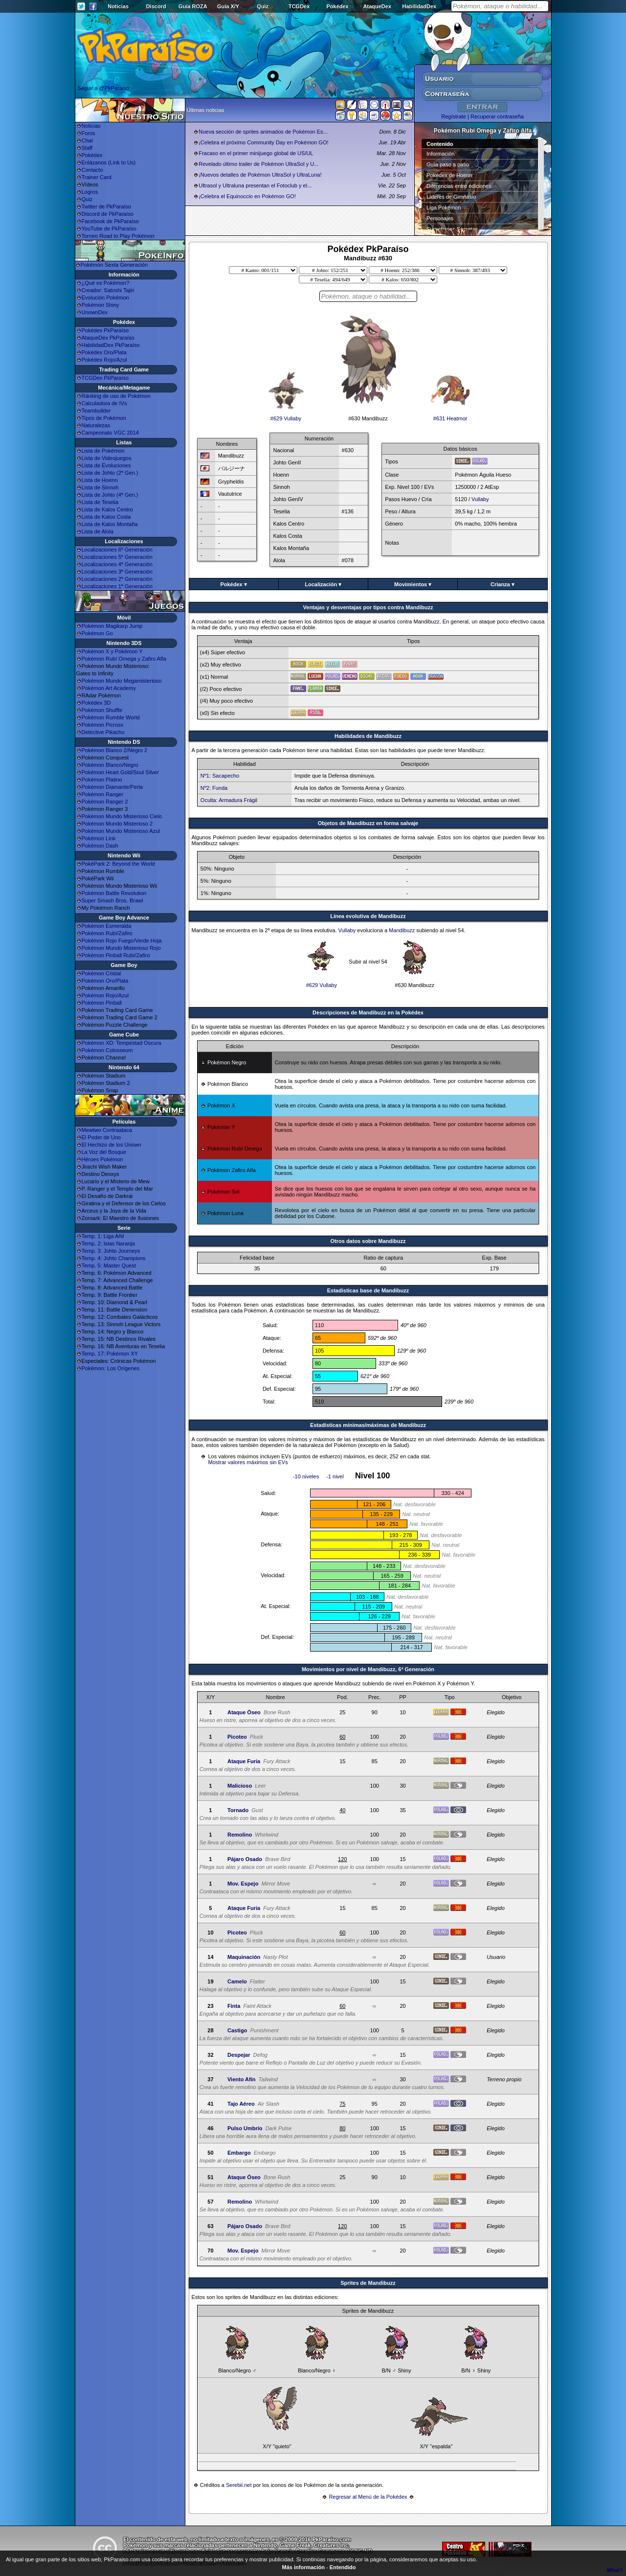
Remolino (239, 1835)
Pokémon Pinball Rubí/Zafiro (116, 955)
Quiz (262, 6)
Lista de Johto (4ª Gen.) (110, 495)
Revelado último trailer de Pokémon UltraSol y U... (258, 164)
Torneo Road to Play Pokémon (118, 236)
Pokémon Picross (103, 725)
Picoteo (237, 1737)
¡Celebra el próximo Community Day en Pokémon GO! (263, 142)
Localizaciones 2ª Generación (117, 579)
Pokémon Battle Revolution (114, 893)
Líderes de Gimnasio (451, 197)
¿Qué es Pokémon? (106, 283)
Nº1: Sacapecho (220, 776)
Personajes (439, 218)
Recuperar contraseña (497, 116)
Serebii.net (239, 2485)
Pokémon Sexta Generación (114, 265)
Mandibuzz (402, 930)
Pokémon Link (99, 838)
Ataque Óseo (244, 1712)
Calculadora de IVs (104, 403)
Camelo (237, 1981)
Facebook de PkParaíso (110, 221)
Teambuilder (96, 411)
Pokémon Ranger (103, 794)
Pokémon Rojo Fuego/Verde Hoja (122, 940)
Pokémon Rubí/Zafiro (107, 933)
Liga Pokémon (443, 207)
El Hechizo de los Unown (111, 1145)
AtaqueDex (377, 6)
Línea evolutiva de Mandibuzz (368, 916)
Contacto (92, 170)
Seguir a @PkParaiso (103, 88)
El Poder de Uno (101, 1137)
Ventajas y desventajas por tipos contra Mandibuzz (368, 607)
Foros (88, 133)
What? (614, 2570)
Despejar (238, 2055)
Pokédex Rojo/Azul (104, 360)
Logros (90, 192)
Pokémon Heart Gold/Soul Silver (120, 772)
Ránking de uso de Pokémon (116, 396)
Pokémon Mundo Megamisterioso (122, 681)
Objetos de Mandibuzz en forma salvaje (368, 823)
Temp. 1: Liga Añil (103, 1236)
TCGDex (299, 6)
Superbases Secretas (452, 229)
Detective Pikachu (103, 732)
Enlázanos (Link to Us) (109, 162)
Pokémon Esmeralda (107, 926)
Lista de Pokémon (103, 451)
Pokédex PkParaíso (105, 330)
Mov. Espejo (242, 1883)
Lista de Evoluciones (106, 465)
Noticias (118, 6)
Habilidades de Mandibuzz (368, 736)
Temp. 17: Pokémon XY (110, 1354)
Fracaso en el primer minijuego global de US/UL (256, 153)
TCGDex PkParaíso (105, 378)
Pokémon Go (97, 633)
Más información (303, 2567)
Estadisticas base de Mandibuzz (368, 1290)
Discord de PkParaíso (108, 214)
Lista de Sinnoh (100, 487)
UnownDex (95, 312)
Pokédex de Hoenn (449, 175)
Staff (87, 148)
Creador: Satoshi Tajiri (108, 290)
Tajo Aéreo (241, 2104)
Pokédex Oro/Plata (104, 352)
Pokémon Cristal (101, 973)
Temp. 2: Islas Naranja (108, 1243)
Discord (156, 6)
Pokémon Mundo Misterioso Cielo (122, 816)
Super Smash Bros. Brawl (112, 900)
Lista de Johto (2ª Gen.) (110, 473)
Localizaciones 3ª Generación (117, 572)
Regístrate (453, 116)
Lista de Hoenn (100, 480)
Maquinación (243, 1957)
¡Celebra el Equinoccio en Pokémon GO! (247, 196)
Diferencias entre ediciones (459, 186)
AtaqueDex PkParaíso (108, 338)
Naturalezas (96, 425)
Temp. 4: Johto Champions (114, 1258)
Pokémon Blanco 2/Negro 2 (115, 750)
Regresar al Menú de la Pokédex (368, 2497)
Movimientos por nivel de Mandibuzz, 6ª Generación (368, 1669)
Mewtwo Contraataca (107, 1130)
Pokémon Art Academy (109, 688)
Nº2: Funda (214, 788)
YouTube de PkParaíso (109, 228)
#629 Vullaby (285, 416)
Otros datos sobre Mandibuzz (367, 1241)
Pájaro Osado (244, 1859)
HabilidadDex (419, 6)
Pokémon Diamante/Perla (112, 787)
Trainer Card (97, 177)
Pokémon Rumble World (111, 717)
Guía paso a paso (447, 164)
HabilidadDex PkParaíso (111, 345)
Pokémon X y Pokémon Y (112, 651)
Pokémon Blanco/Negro (110, 765)
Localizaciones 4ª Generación (117, 564)
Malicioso (239, 1786)
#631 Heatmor (450, 416)
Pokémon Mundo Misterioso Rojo (121, 948)
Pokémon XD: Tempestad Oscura (121, 1043)
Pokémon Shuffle (102, 710)
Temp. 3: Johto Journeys (111, 1251)
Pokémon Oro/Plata (105, 981)
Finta (233, 2006)
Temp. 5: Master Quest (109, 1265)
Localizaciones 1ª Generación (117, 586)
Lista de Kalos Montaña (110, 524)
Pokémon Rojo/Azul (105, 995)
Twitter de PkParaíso (107, 206)
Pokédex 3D (96, 703)
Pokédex (337, 6)
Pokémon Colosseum (107, 1050)
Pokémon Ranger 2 (105, 802)
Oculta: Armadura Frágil (229, 800)
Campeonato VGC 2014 (110, 433)
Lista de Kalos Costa (106, 517)
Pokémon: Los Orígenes (111, 1368)
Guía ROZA (193, 6)
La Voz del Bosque (104, 1152)
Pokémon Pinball (102, 1003)
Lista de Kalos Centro (107, 509)
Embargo (239, 2153)
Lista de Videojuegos (107, 458)
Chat (87, 140)
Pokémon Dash (100, 846)
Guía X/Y (228, 6)
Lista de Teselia (100, 502)
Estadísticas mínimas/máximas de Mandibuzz (368, 1425)
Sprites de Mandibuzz (367, 2283)
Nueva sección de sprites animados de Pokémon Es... (263, 132)
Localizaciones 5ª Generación (117, 557)
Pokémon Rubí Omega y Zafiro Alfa (124, 659)
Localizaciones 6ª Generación (117, 549)
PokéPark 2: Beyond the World (118, 864)
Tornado (237, 1810)
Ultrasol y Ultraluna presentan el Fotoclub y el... (255, 185)
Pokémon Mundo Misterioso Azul (121, 831)
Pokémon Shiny (100, 305)
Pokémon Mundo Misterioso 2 (117, 824)
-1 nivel (334, 1476)
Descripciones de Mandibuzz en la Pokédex (368, 1012)
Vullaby (480, 499)
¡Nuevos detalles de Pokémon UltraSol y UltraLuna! (260, 175)
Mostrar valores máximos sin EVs (248, 1462)
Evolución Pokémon (105, 297)
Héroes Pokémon (102, 1159)
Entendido (343, 2567)
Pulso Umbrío (245, 2128)
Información (440, 154)
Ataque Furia (243, 1761)
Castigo (237, 2030)
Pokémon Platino (102, 779)
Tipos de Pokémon (104, 418)
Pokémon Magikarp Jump (112, 626)
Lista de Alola (97, 531)
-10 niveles (306, 1476)
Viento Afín (241, 2079)
